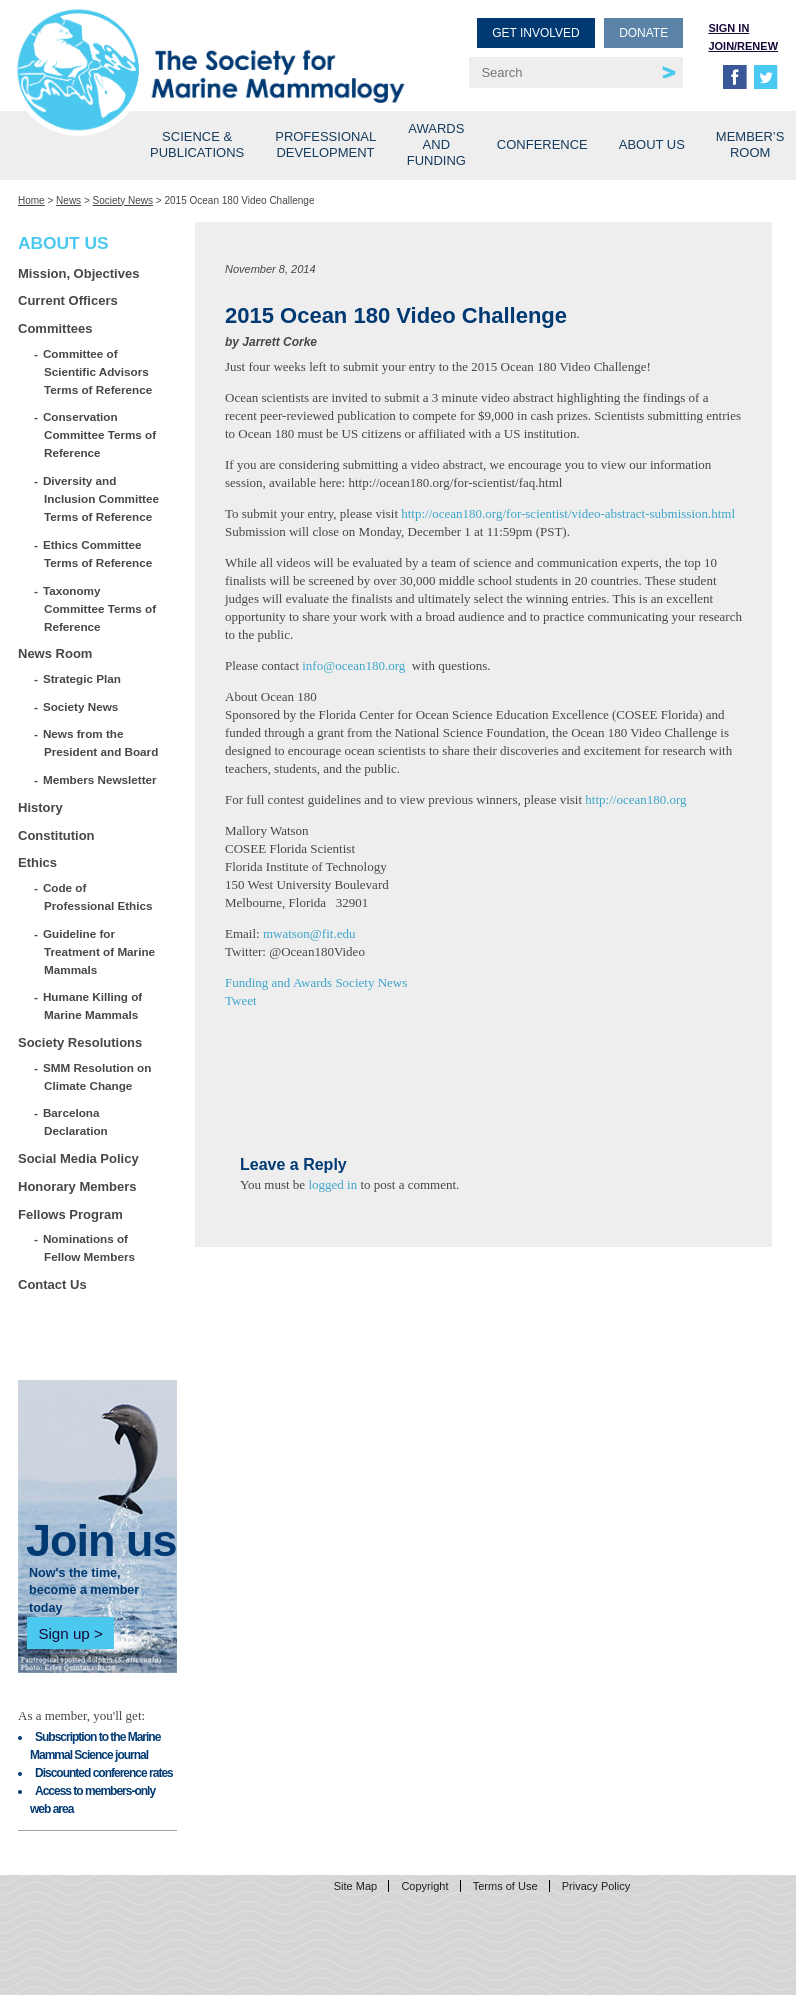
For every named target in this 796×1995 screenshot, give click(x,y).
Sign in (728, 28)
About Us (652, 144)
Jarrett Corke (279, 342)
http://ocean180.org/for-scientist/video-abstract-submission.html (568, 513)
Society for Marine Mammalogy (211, 47)
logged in (332, 1184)
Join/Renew (743, 46)
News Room (55, 653)
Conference (542, 144)
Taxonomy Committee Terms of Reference (100, 608)
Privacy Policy (596, 1886)
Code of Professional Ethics (98, 896)
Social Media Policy (78, 1158)
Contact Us (52, 1284)
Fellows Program (70, 1214)
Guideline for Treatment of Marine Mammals (99, 951)
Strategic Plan (82, 678)
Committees (55, 328)
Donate (643, 33)
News (68, 200)
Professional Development (325, 144)
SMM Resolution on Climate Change (97, 1076)
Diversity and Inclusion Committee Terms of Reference (101, 498)
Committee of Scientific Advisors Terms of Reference (98, 371)
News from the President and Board (101, 742)
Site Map (355, 1886)
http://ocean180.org (635, 799)
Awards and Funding (436, 144)
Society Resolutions (80, 1042)
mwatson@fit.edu (309, 933)
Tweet (241, 1000)
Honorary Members (77, 1186)
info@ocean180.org (353, 665)
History (40, 807)
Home (31, 200)
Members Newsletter (100, 779)
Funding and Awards (278, 982)
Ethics (37, 862)
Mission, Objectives (78, 273)
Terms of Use (505, 1886)
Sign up (63, 1633)
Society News (123, 200)
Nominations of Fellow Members (89, 1247)
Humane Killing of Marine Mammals (93, 1005)
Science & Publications (197, 144)
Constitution (56, 835)
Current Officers (68, 300)
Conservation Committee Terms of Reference (100, 434)
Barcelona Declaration (76, 1121)
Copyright (424, 1886)
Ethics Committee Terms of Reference (98, 553)
